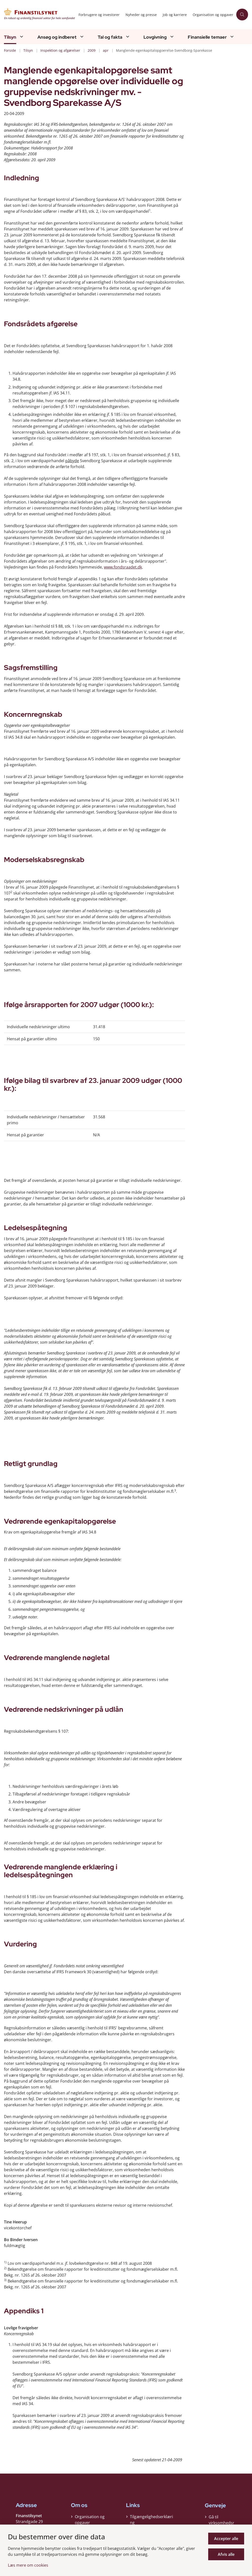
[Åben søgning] (242, 14)
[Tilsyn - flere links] (21, 36)
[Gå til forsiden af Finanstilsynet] (38, 14)
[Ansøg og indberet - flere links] (81, 36)
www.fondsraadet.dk (123, 567)
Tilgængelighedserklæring (151, 2519)
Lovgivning (155, 37)
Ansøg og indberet (57, 37)
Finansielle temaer (207, 37)
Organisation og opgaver (90, 2519)
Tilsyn (10, 37)
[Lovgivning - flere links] (171, 36)
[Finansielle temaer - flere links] (231, 36)
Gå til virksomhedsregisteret (221, 2522)
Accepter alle (226, 2538)
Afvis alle (226, 2554)
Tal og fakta (110, 37)
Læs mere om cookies (28, 2565)
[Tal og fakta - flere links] (127, 36)
